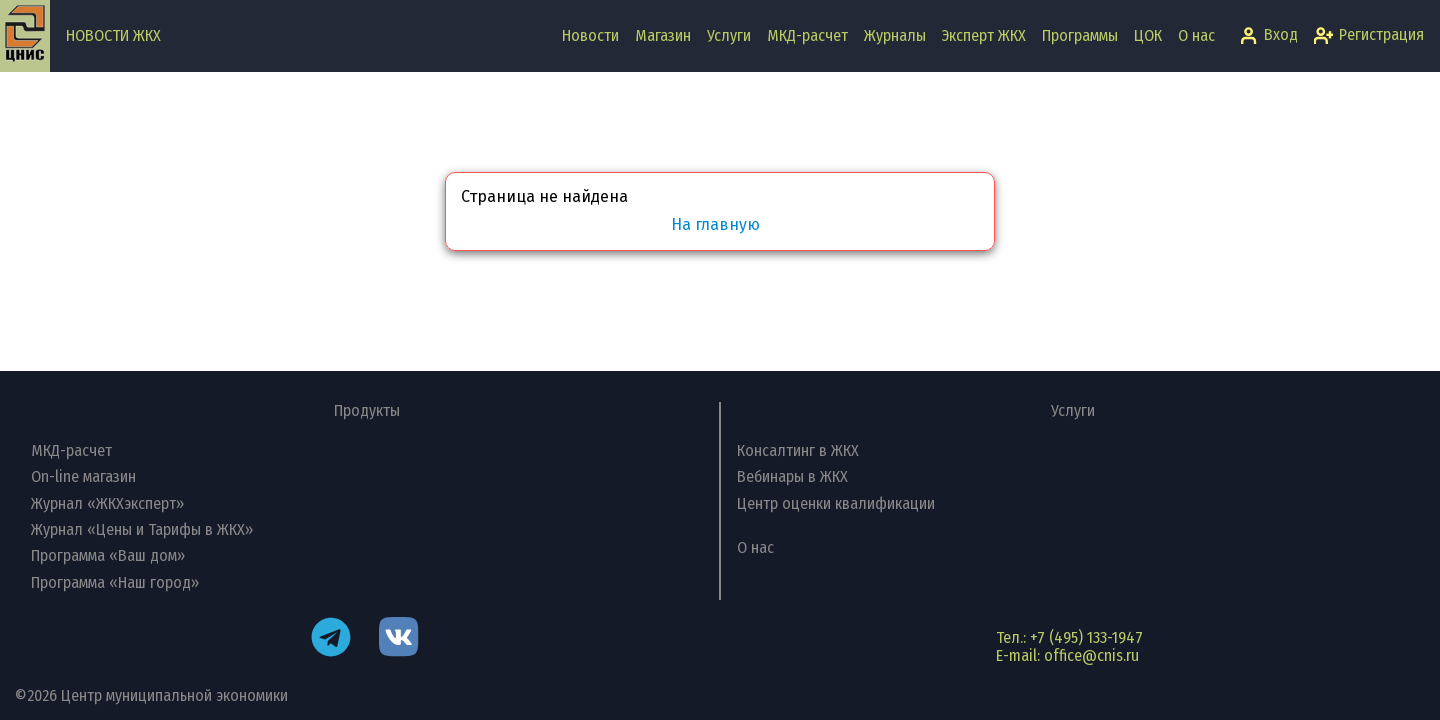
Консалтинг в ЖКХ (798, 450)
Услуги (729, 35)
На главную (715, 225)
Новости (590, 35)
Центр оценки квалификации (836, 503)
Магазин (663, 35)
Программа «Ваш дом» (108, 555)
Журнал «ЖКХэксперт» (107, 503)
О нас (1196, 35)
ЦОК (1148, 35)
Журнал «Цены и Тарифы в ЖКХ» (142, 529)
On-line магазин (83, 476)
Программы (1080, 35)
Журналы (895, 35)
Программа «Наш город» (115, 582)
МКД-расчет (807, 35)
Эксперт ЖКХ (984, 35)
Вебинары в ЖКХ (792, 476)
